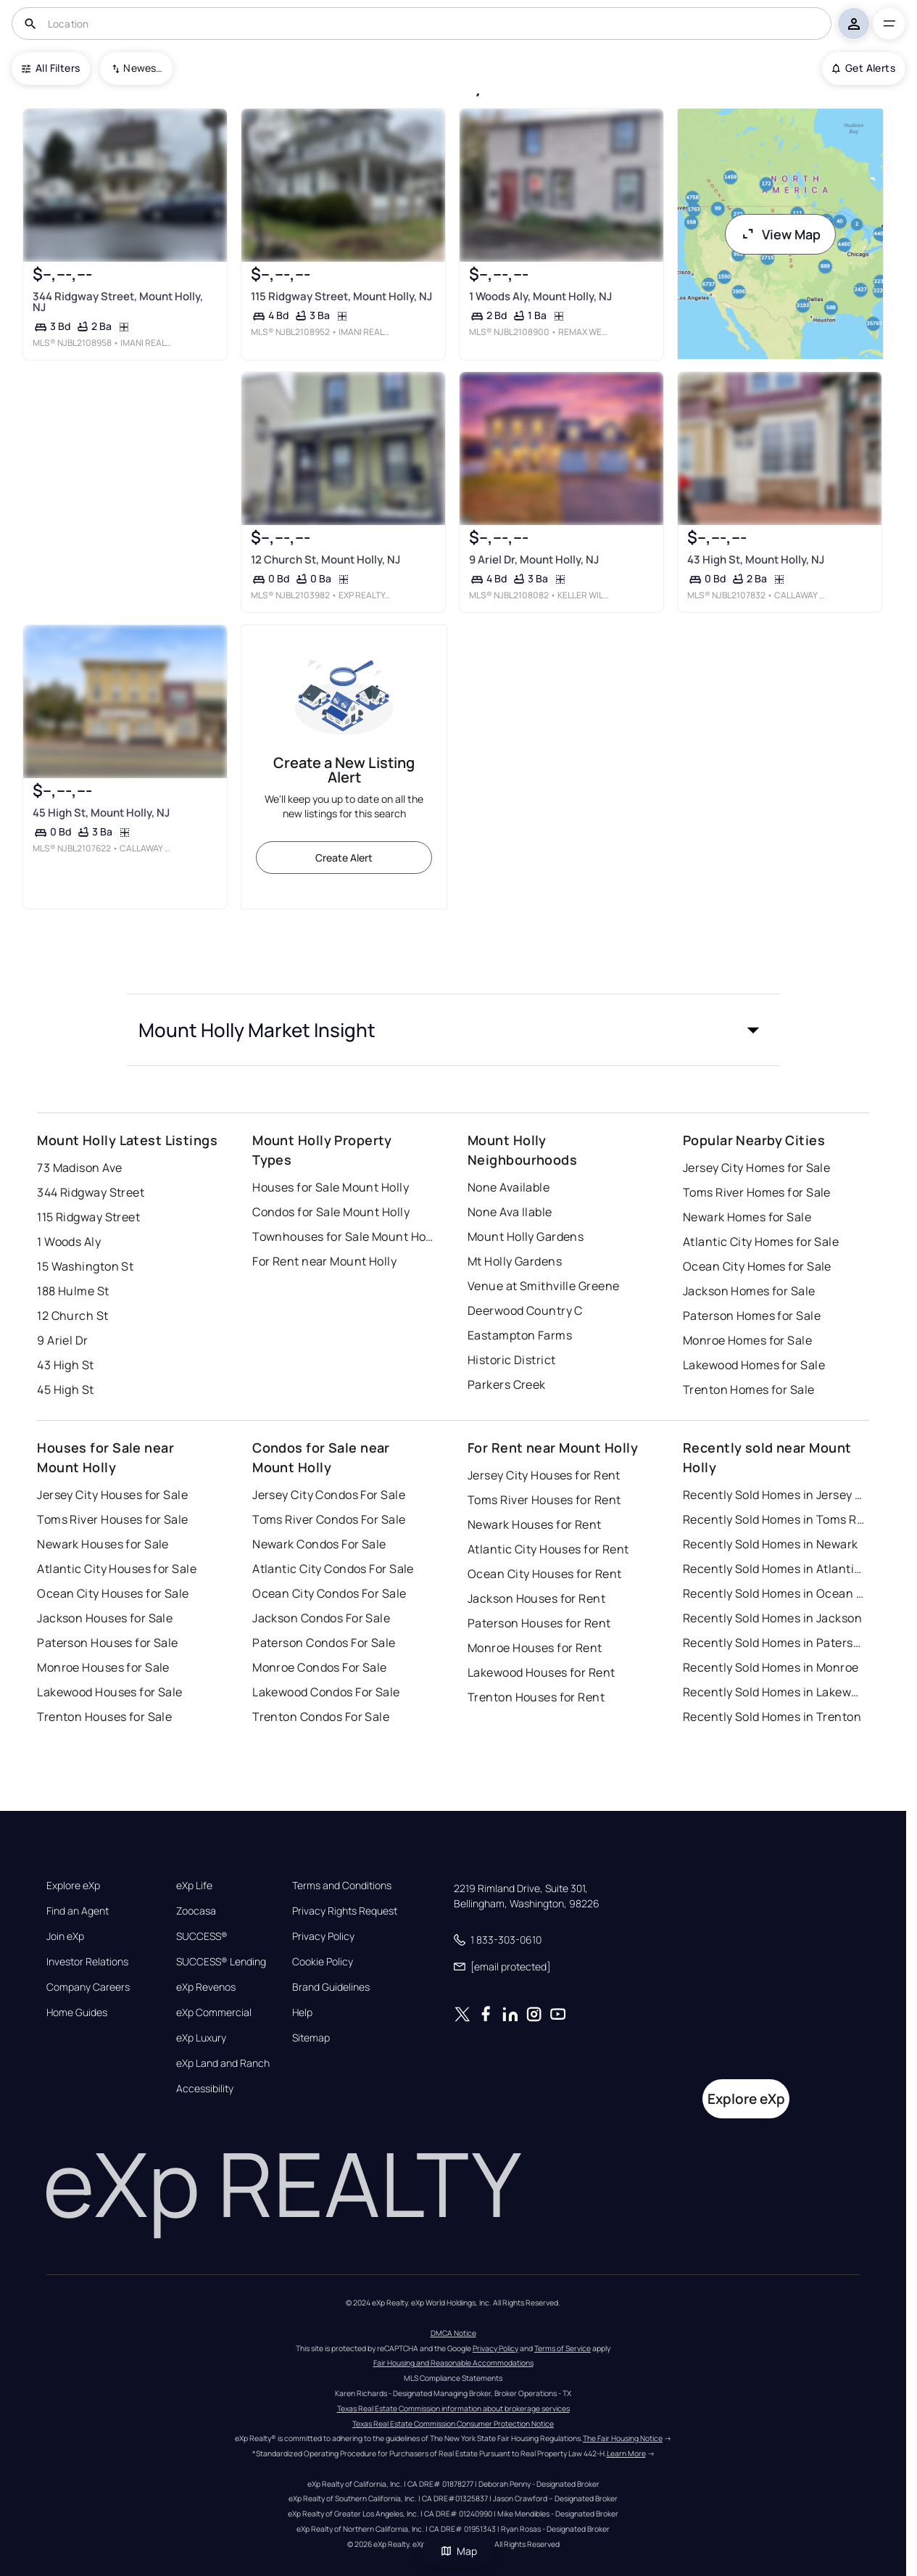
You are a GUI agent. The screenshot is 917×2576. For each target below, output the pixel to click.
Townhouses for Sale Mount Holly (342, 1236)
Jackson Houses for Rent (536, 1598)
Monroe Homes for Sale (747, 1340)
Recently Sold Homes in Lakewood (773, 1692)
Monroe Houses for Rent (535, 1648)
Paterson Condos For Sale (324, 1643)
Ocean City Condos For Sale (329, 1593)
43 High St (65, 1365)
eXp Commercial (214, 2012)
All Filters (51, 68)
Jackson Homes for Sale (749, 1291)
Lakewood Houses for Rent (541, 1672)
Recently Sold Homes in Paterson (773, 1643)
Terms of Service (562, 2348)
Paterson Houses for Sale (107, 1643)
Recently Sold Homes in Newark (770, 1544)
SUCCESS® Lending (221, 1962)
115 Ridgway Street (88, 1217)
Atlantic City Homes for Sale (761, 1242)
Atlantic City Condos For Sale (333, 1569)
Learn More (626, 2453)
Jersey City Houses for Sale (112, 1495)
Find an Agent (77, 1911)
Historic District (511, 1360)
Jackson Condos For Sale (321, 1618)
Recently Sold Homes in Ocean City (773, 1593)
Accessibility (204, 2089)
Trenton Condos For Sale (320, 1717)
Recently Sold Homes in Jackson (772, 1618)
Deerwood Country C (525, 1310)
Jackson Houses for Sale (105, 1618)
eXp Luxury (201, 2038)
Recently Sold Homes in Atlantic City (773, 1569)
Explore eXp (73, 1886)
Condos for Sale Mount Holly (331, 1212)
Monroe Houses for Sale (103, 1667)
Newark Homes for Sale (747, 1217)
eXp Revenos (206, 1987)
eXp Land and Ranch (223, 2063)
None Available (508, 1187)
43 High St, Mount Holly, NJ (755, 559)
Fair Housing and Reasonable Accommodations (453, 2363)
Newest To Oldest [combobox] (142, 68)
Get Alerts (863, 68)
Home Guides (76, 2012)
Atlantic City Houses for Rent (548, 1549)
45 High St (65, 1390)
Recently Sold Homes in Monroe (771, 1667)
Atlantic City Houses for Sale (116, 1569)
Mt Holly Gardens (515, 1261)
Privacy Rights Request (344, 1911)
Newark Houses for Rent (535, 1524)
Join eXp (65, 1936)
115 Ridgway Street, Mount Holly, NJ (341, 296)
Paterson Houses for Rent (539, 1623)
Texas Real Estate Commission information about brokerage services (453, 2408)
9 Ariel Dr (62, 1340)
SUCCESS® (202, 1936)
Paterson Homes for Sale (752, 1316)
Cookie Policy (322, 1962)
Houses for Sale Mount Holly (330, 1187)
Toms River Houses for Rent (544, 1500)
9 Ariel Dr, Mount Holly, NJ (534, 559)
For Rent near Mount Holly (324, 1261)
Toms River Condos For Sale (328, 1519)
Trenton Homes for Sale (749, 1390)
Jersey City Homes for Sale (756, 1168)
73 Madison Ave (79, 1168)
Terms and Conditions (341, 1886)
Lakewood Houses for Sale (110, 1692)
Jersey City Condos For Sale (328, 1495)
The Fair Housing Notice (623, 2438)
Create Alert (344, 857)
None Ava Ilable (510, 1212)
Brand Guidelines (331, 1987)
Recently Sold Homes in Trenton (772, 1717)
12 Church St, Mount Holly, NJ (325, 559)
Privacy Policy (323, 1936)
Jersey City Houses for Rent (544, 1475)
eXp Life (194, 1886)
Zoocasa (196, 1911)
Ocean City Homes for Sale (757, 1266)
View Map (780, 234)
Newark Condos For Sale (319, 1544)
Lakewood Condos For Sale (326, 1692)
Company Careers (88, 1987)
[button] (453, 1029)
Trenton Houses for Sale (104, 1717)
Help (302, 2012)
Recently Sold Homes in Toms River (773, 1519)
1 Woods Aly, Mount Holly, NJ (540, 296)
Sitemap (311, 2038)
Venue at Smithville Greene (543, 1286)
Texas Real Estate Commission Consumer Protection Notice (453, 2424)
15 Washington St (85, 1266)
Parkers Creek (507, 1384)
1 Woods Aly (69, 1242)
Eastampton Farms (520, 1335)
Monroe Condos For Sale (319, 1667)
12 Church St (72, 1316)
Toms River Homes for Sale (757, 1192)
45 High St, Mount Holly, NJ (101, 812)
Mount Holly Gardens (526, 1236)
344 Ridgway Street (90, 1192)
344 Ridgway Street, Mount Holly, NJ (118, 302)
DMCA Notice (453, 2333)
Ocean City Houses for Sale (112, 1593)
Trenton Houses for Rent (536, 1697)
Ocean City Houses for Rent (544, 1574)
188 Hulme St (73, 1291)
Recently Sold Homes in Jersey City (773, 1495)
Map (459, 2551)
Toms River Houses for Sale (112, 1519)
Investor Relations (87, 1962)
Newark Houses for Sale (103, 1544)
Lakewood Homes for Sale (754, 1365)
